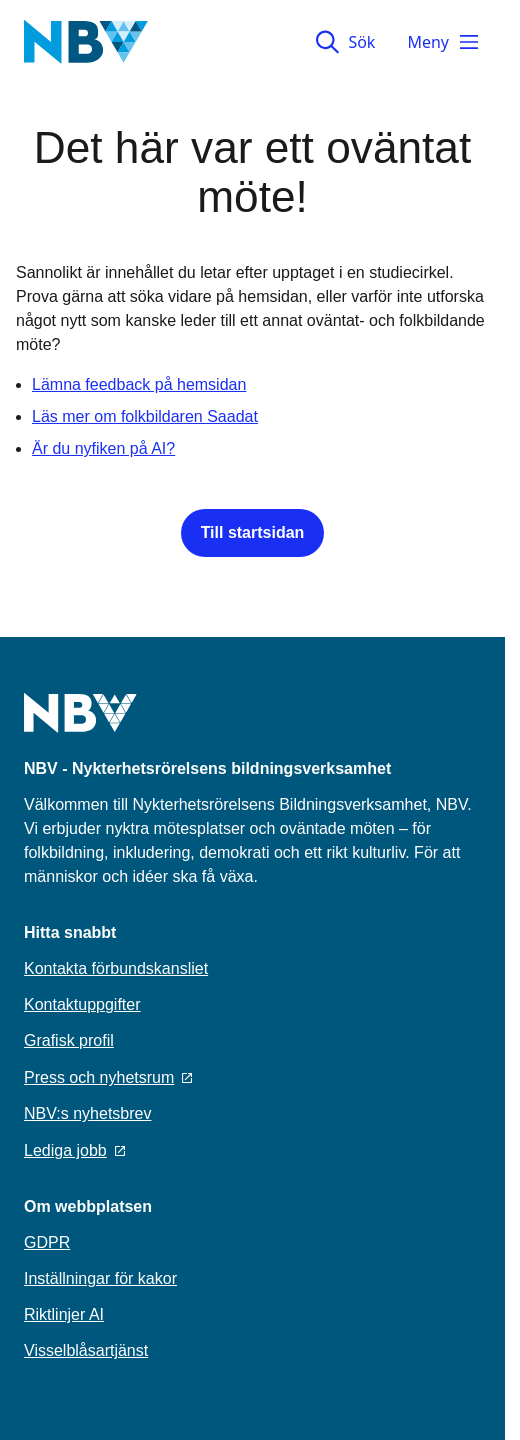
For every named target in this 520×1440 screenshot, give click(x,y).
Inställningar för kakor (100, 1278)
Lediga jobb (74, 1150)
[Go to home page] (80, 725)
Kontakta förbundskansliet (116, 968)
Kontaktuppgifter (82, 1004)
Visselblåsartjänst (86, 1350)
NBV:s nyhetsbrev (87, 1113)
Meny (444, 42)
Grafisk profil (69, 1040)
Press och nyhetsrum (108, 1077)
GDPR (47, 1242)
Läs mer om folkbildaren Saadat (145, 416)
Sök (345, 42)
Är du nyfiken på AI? (103, 448)
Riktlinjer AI (64, 1314)
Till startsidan (253, 532)
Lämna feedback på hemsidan (139, 384)
